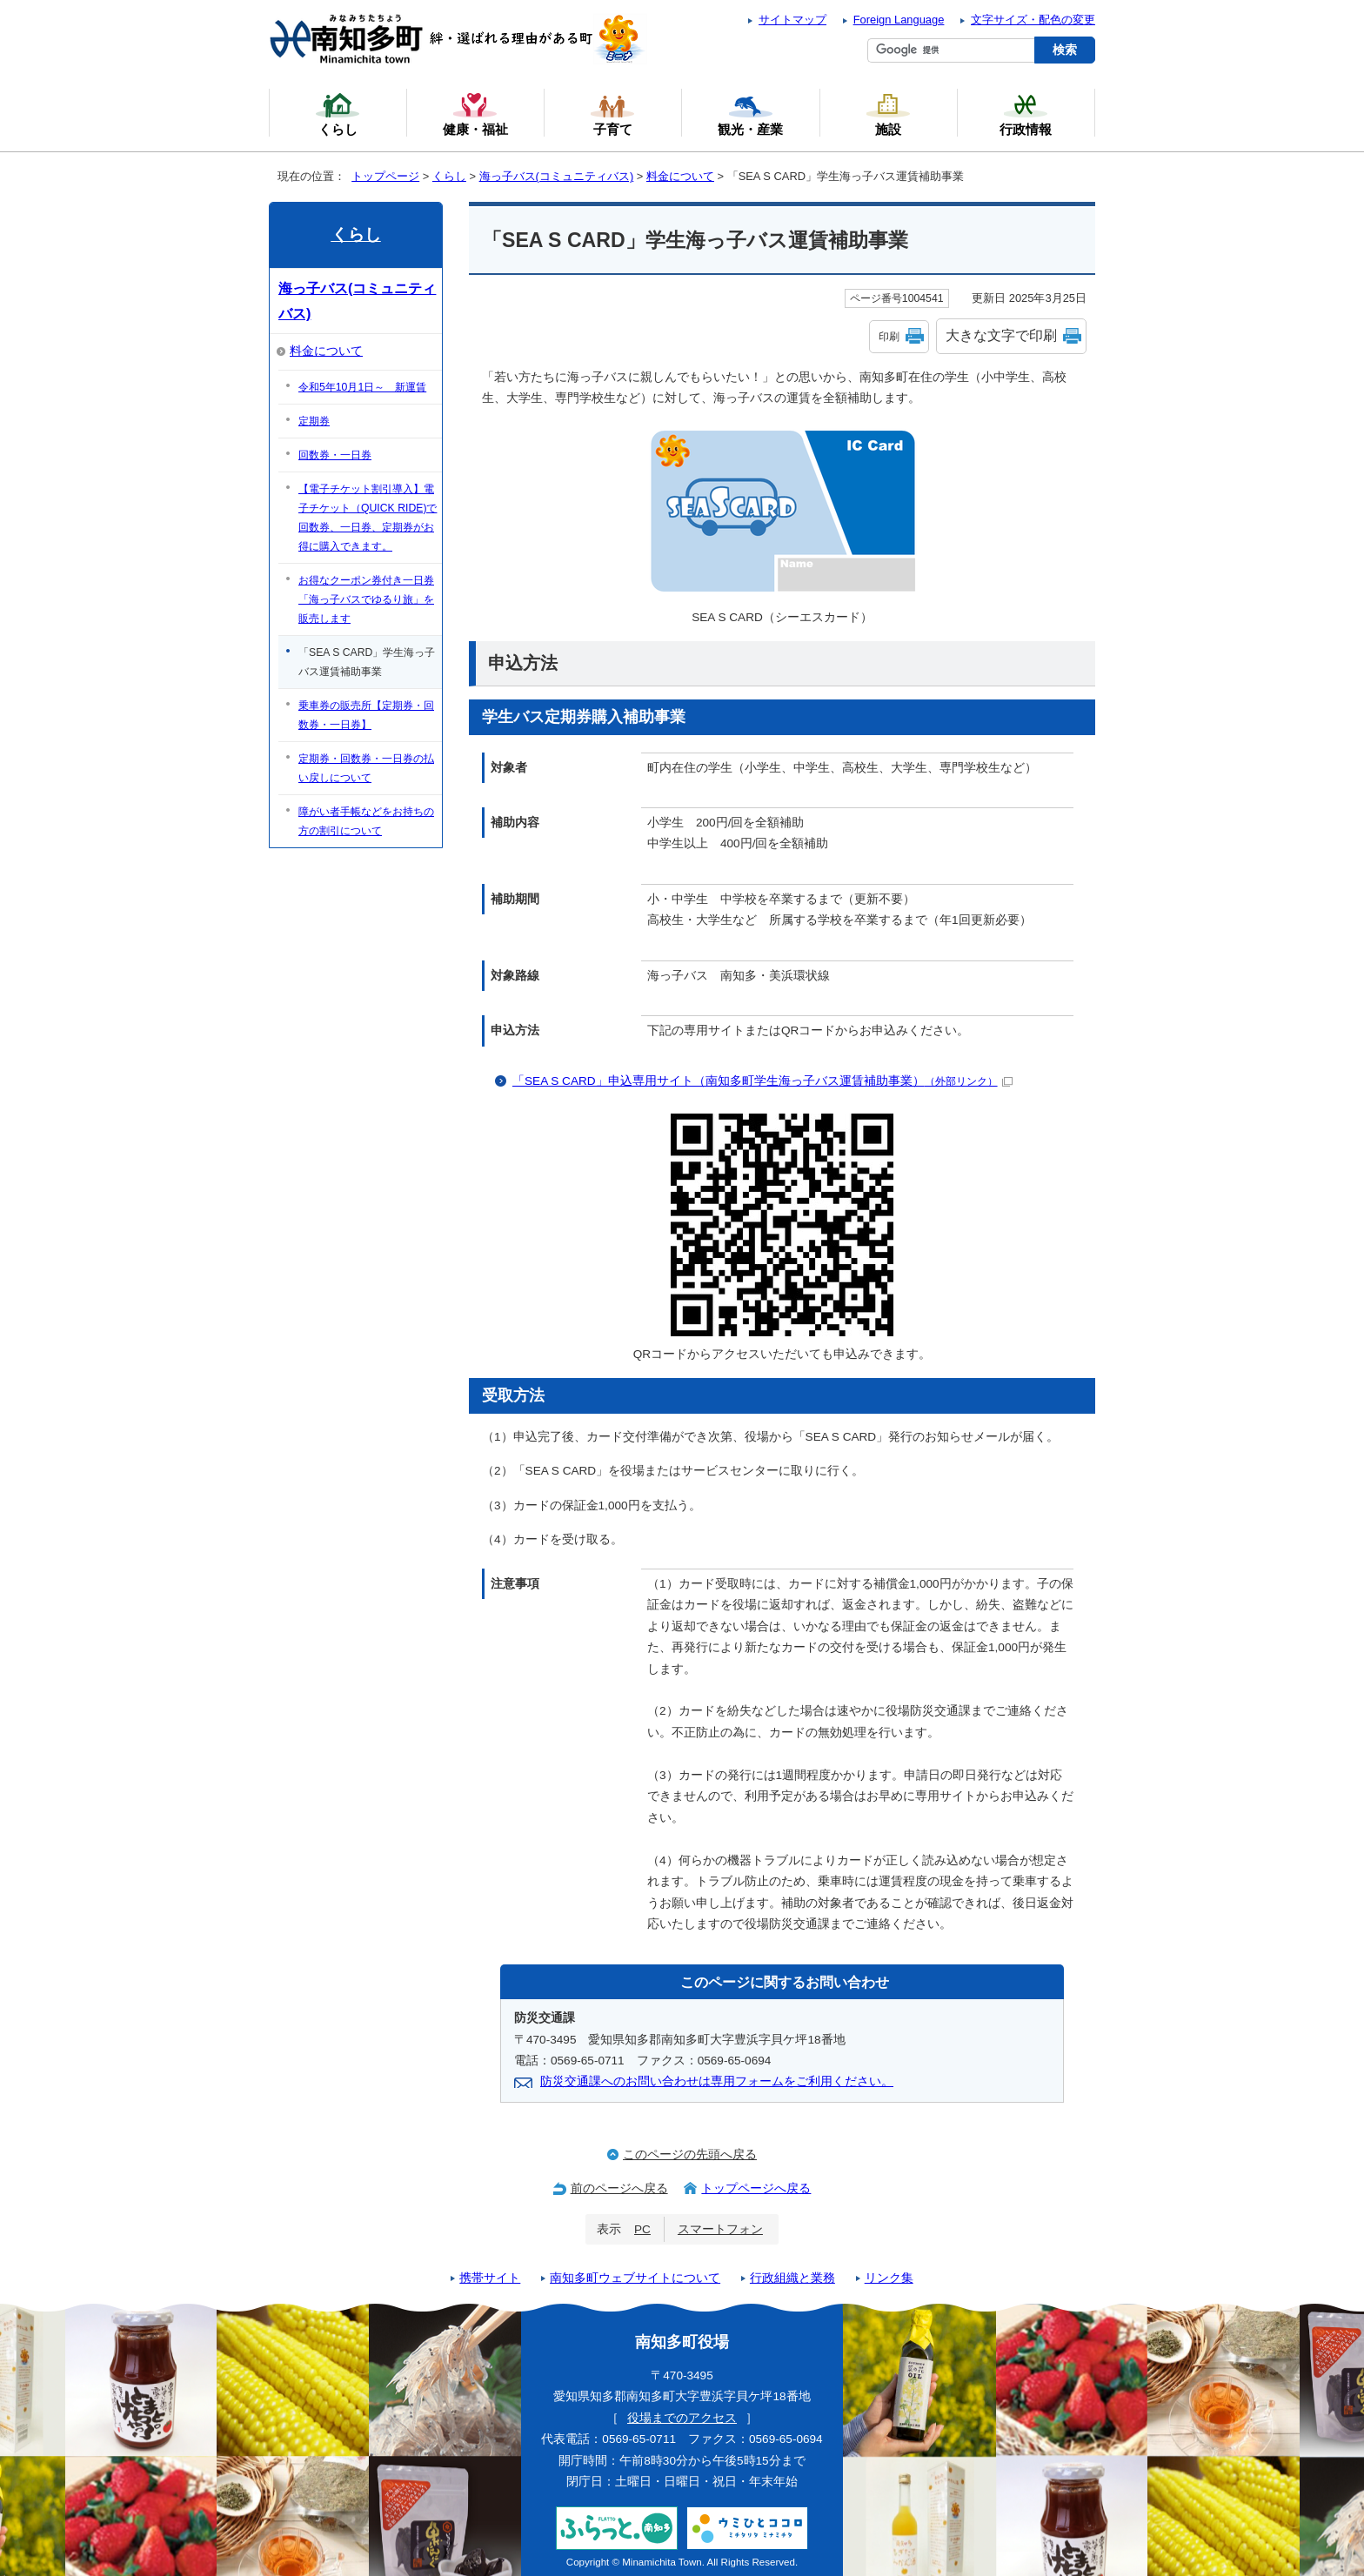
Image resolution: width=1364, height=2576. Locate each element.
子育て (612, 114)
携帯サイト (489, 2278)
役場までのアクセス (682, 2418)
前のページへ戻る (619, 2188)
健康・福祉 (475, 114)
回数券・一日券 (334, 455)
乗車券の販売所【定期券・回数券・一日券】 (366, 715)
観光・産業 (750, 114)
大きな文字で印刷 (1001, 335)
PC (642, 2229)
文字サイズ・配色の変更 (1033, 19)
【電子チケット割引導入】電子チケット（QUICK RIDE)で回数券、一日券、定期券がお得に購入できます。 (367, 517)
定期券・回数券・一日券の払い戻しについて (366, 768)
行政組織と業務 (792, 2278)
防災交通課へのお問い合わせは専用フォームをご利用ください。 (716, 2081)
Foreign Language (899, 19)
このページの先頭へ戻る (690, 2154)
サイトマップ (792, 19)
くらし (449, 176)
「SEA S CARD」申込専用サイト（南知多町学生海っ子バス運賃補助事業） (762, 1080)
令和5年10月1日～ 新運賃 (362, 387)
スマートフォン (720, 2229)
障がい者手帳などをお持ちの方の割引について (366, 821)
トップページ (385, 176)
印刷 (889, 337)
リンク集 (889, 2278)
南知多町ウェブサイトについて (635, 2278)
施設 (888, 114)
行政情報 (1026, 114)
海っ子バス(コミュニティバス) (556, 176)
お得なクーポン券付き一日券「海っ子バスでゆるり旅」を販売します (366, 599)
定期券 (314, 421)
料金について (680, 176)
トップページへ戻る (756, 2188)
